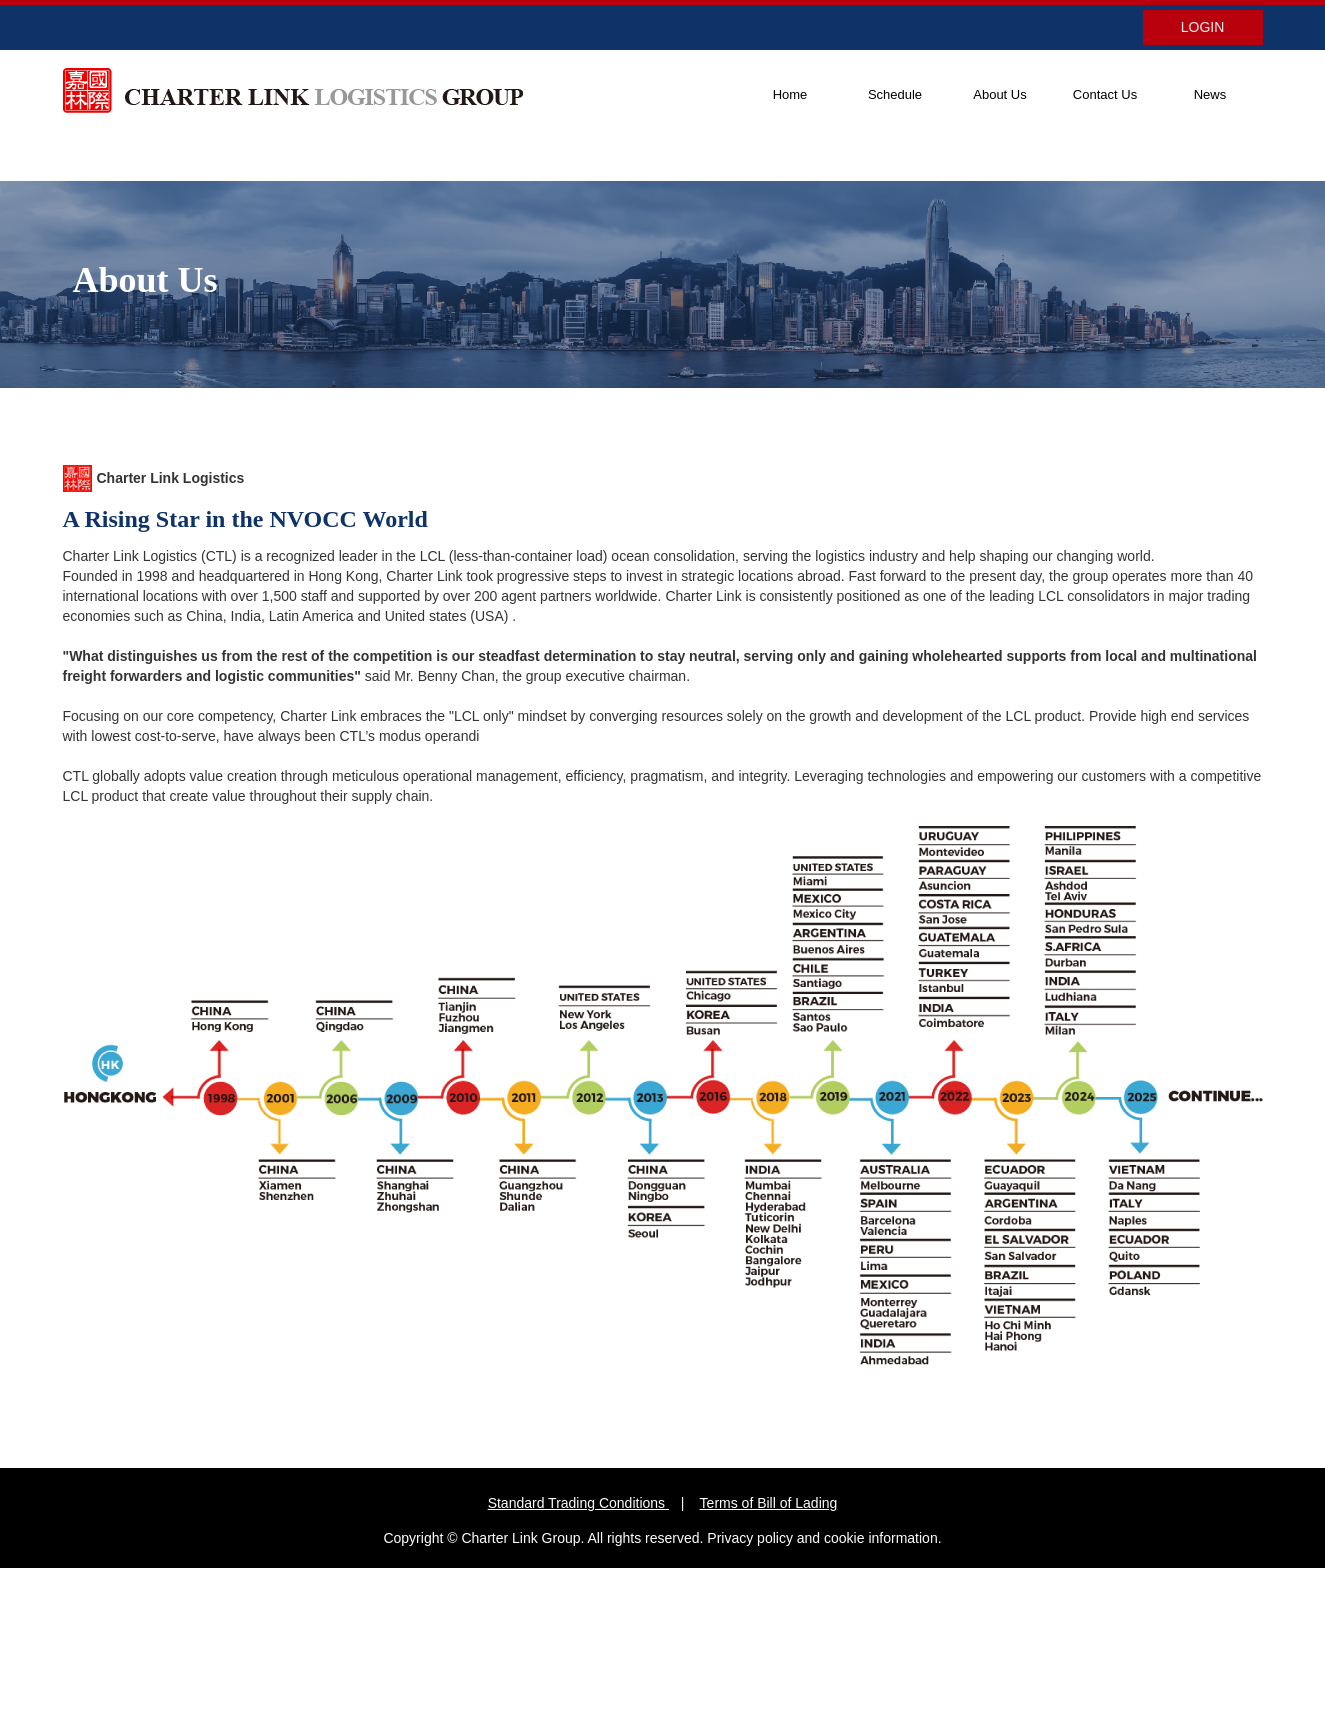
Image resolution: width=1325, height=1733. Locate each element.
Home (790, 94)
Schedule (895, 94)
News (1210, 94)
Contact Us (1105, 94)
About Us (999, 94)
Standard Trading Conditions (576, 1503)
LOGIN (1203, 27)
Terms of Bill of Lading (769, 1503)
